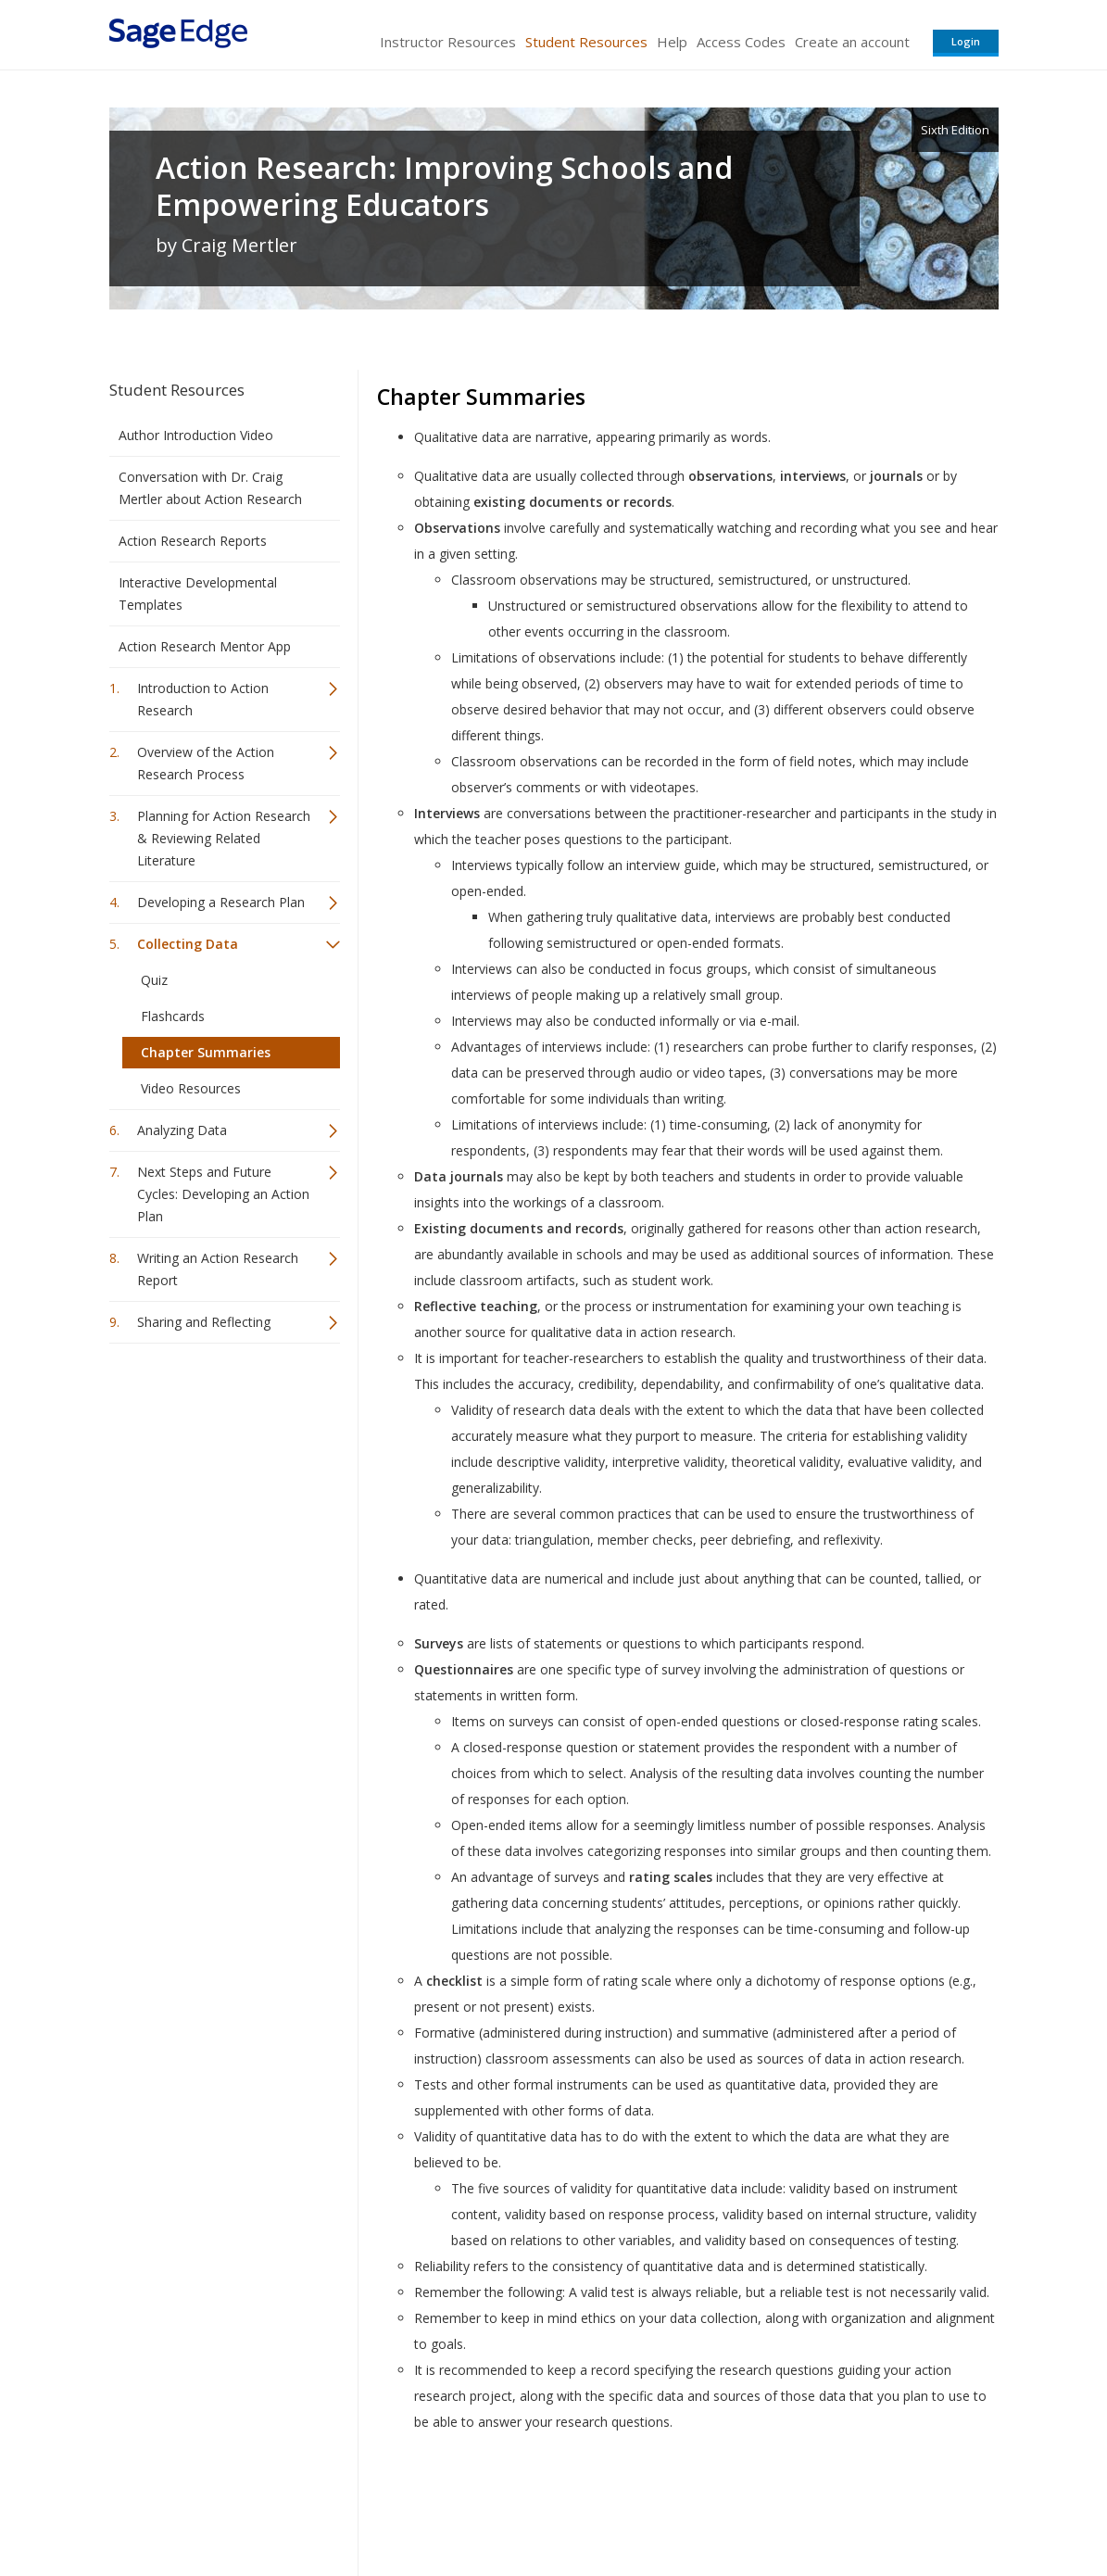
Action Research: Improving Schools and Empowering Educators (444, 186)
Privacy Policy (876, 2507)
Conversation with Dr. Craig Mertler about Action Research (210, 488)
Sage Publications (214, 2507)
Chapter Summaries (205, 1052)
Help (672, 41)
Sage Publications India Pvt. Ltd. (378, 2507)
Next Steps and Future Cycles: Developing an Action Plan (223, 1194)
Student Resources (586, 41)
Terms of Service (660, 2507)
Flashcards (173, 1016)
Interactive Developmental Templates (198, 593)
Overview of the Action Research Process (205, 763)
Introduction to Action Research (203, 699)
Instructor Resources (448, 41)
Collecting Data (187, 944)
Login (965, 41)
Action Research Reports (193, 540)
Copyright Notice (773, 2507)
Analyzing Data (182, 1130)
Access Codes (741, 41)
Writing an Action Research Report (217, 1269)
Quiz (154, 980)
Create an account (852, 41)
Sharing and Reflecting (203, 1322)
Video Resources (191, 1088)
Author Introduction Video (196, 435)
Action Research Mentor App (205, 646)
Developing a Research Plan (221, 902)
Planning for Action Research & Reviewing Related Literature (223, 838)
